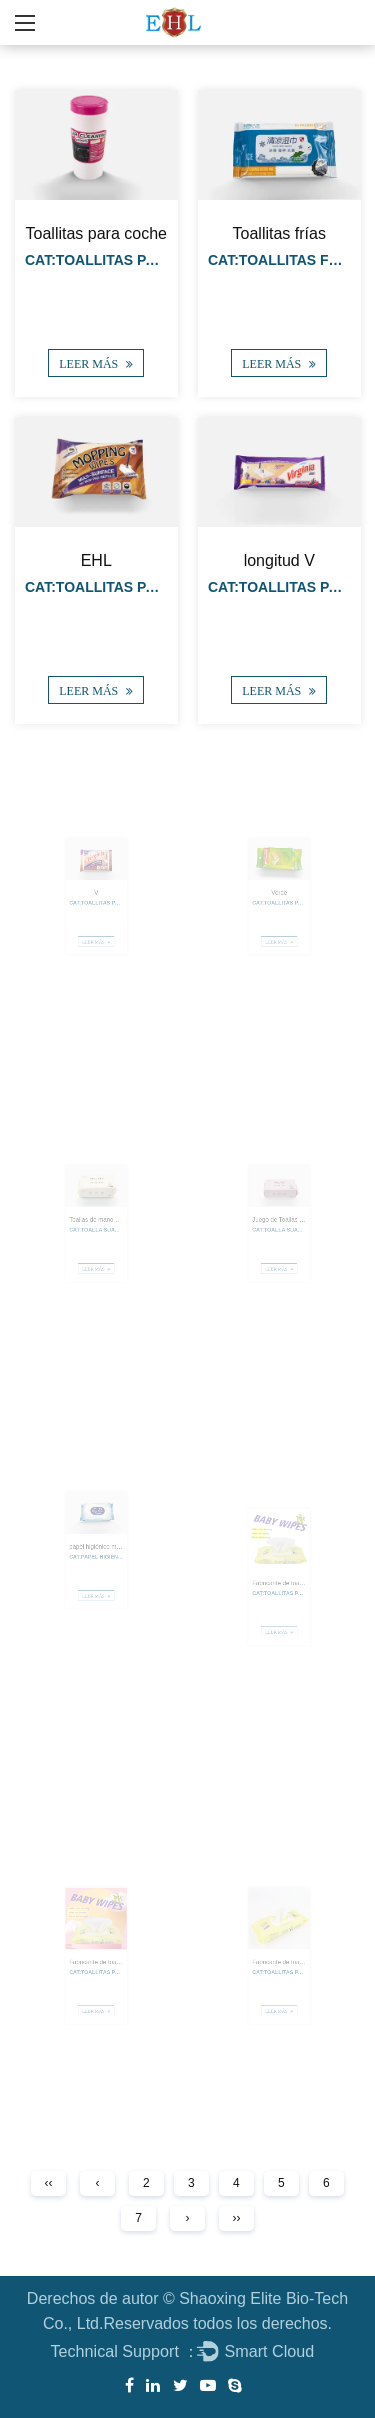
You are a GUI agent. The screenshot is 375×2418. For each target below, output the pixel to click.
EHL (96, 559)
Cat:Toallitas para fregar (131, 587)
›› (236, 2218)
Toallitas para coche (96, 233)
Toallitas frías (278, 233)
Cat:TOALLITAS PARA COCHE (127, 260)
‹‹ (49, 2183)
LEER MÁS (96, 364)
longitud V (278, 559)
